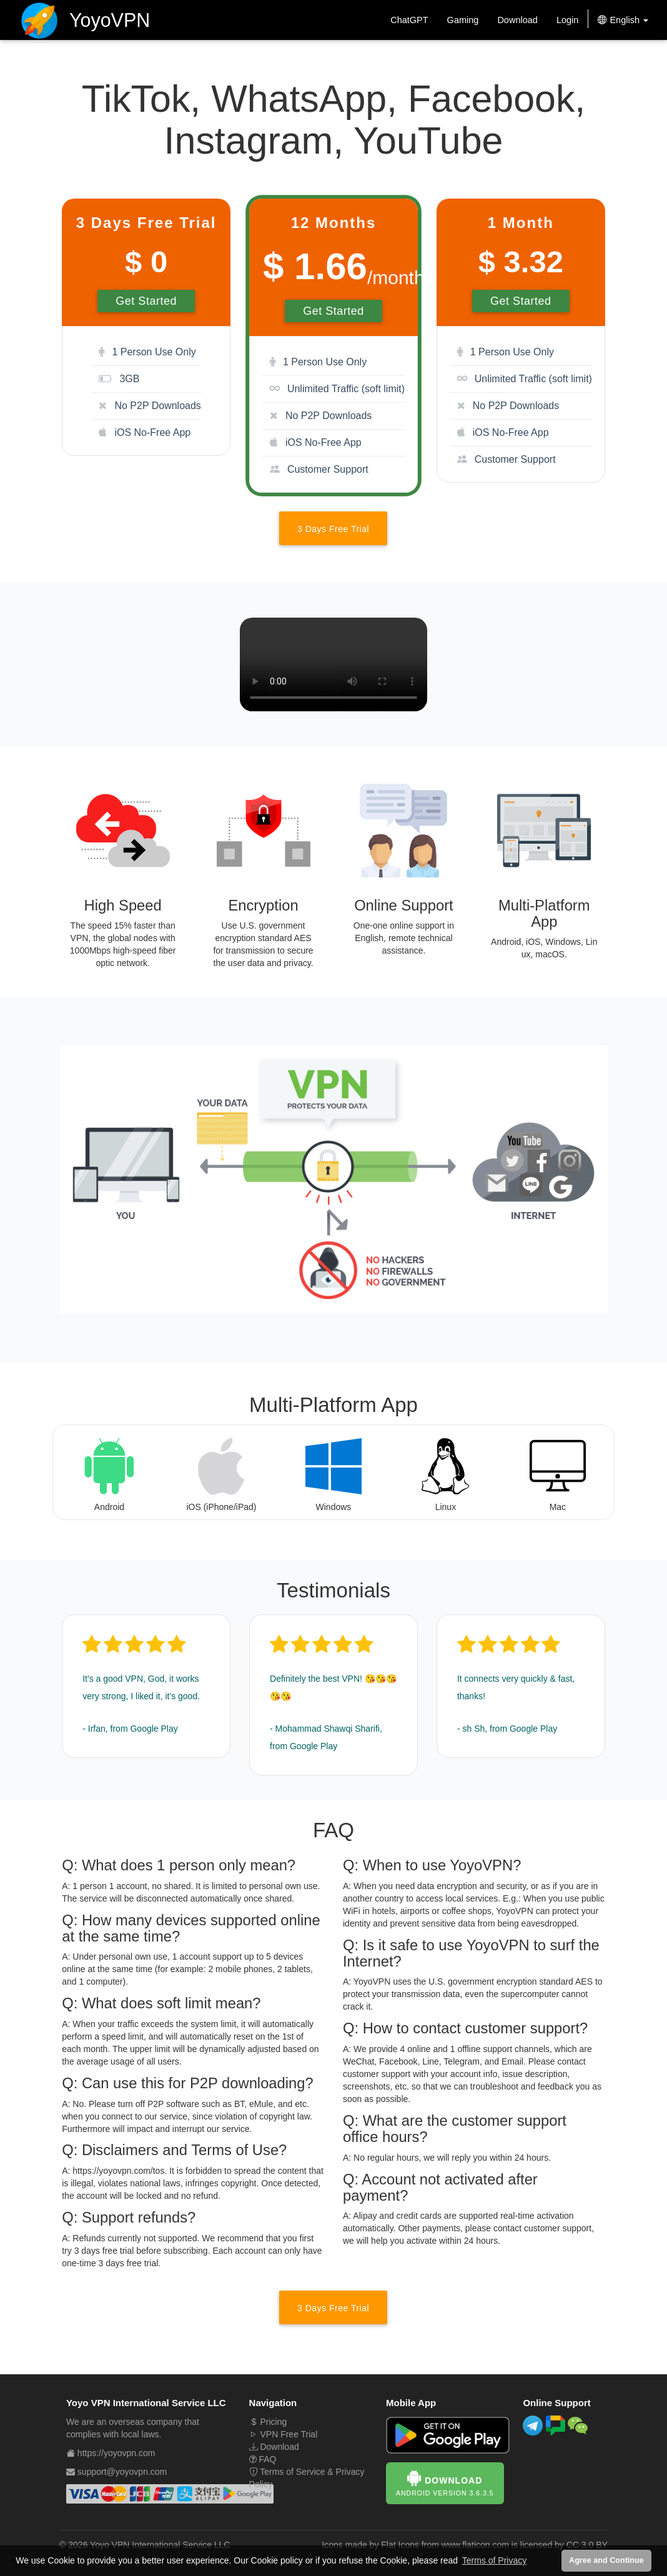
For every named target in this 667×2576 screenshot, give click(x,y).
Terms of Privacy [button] (494, 2560)
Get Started (146, 301)
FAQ (263, 2459)
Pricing (268, 2422)
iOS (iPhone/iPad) (221, 1507)
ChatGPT (409, 20)
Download (517, 20)
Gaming (463, 20)
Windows (334, 1507)
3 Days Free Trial (333, 529)
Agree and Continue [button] (606, 2560)
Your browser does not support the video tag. (333, 664)
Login (567, 20)
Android (109, 1507)
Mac (558, 1507)
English (623, 20)
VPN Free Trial (283, 2434)
